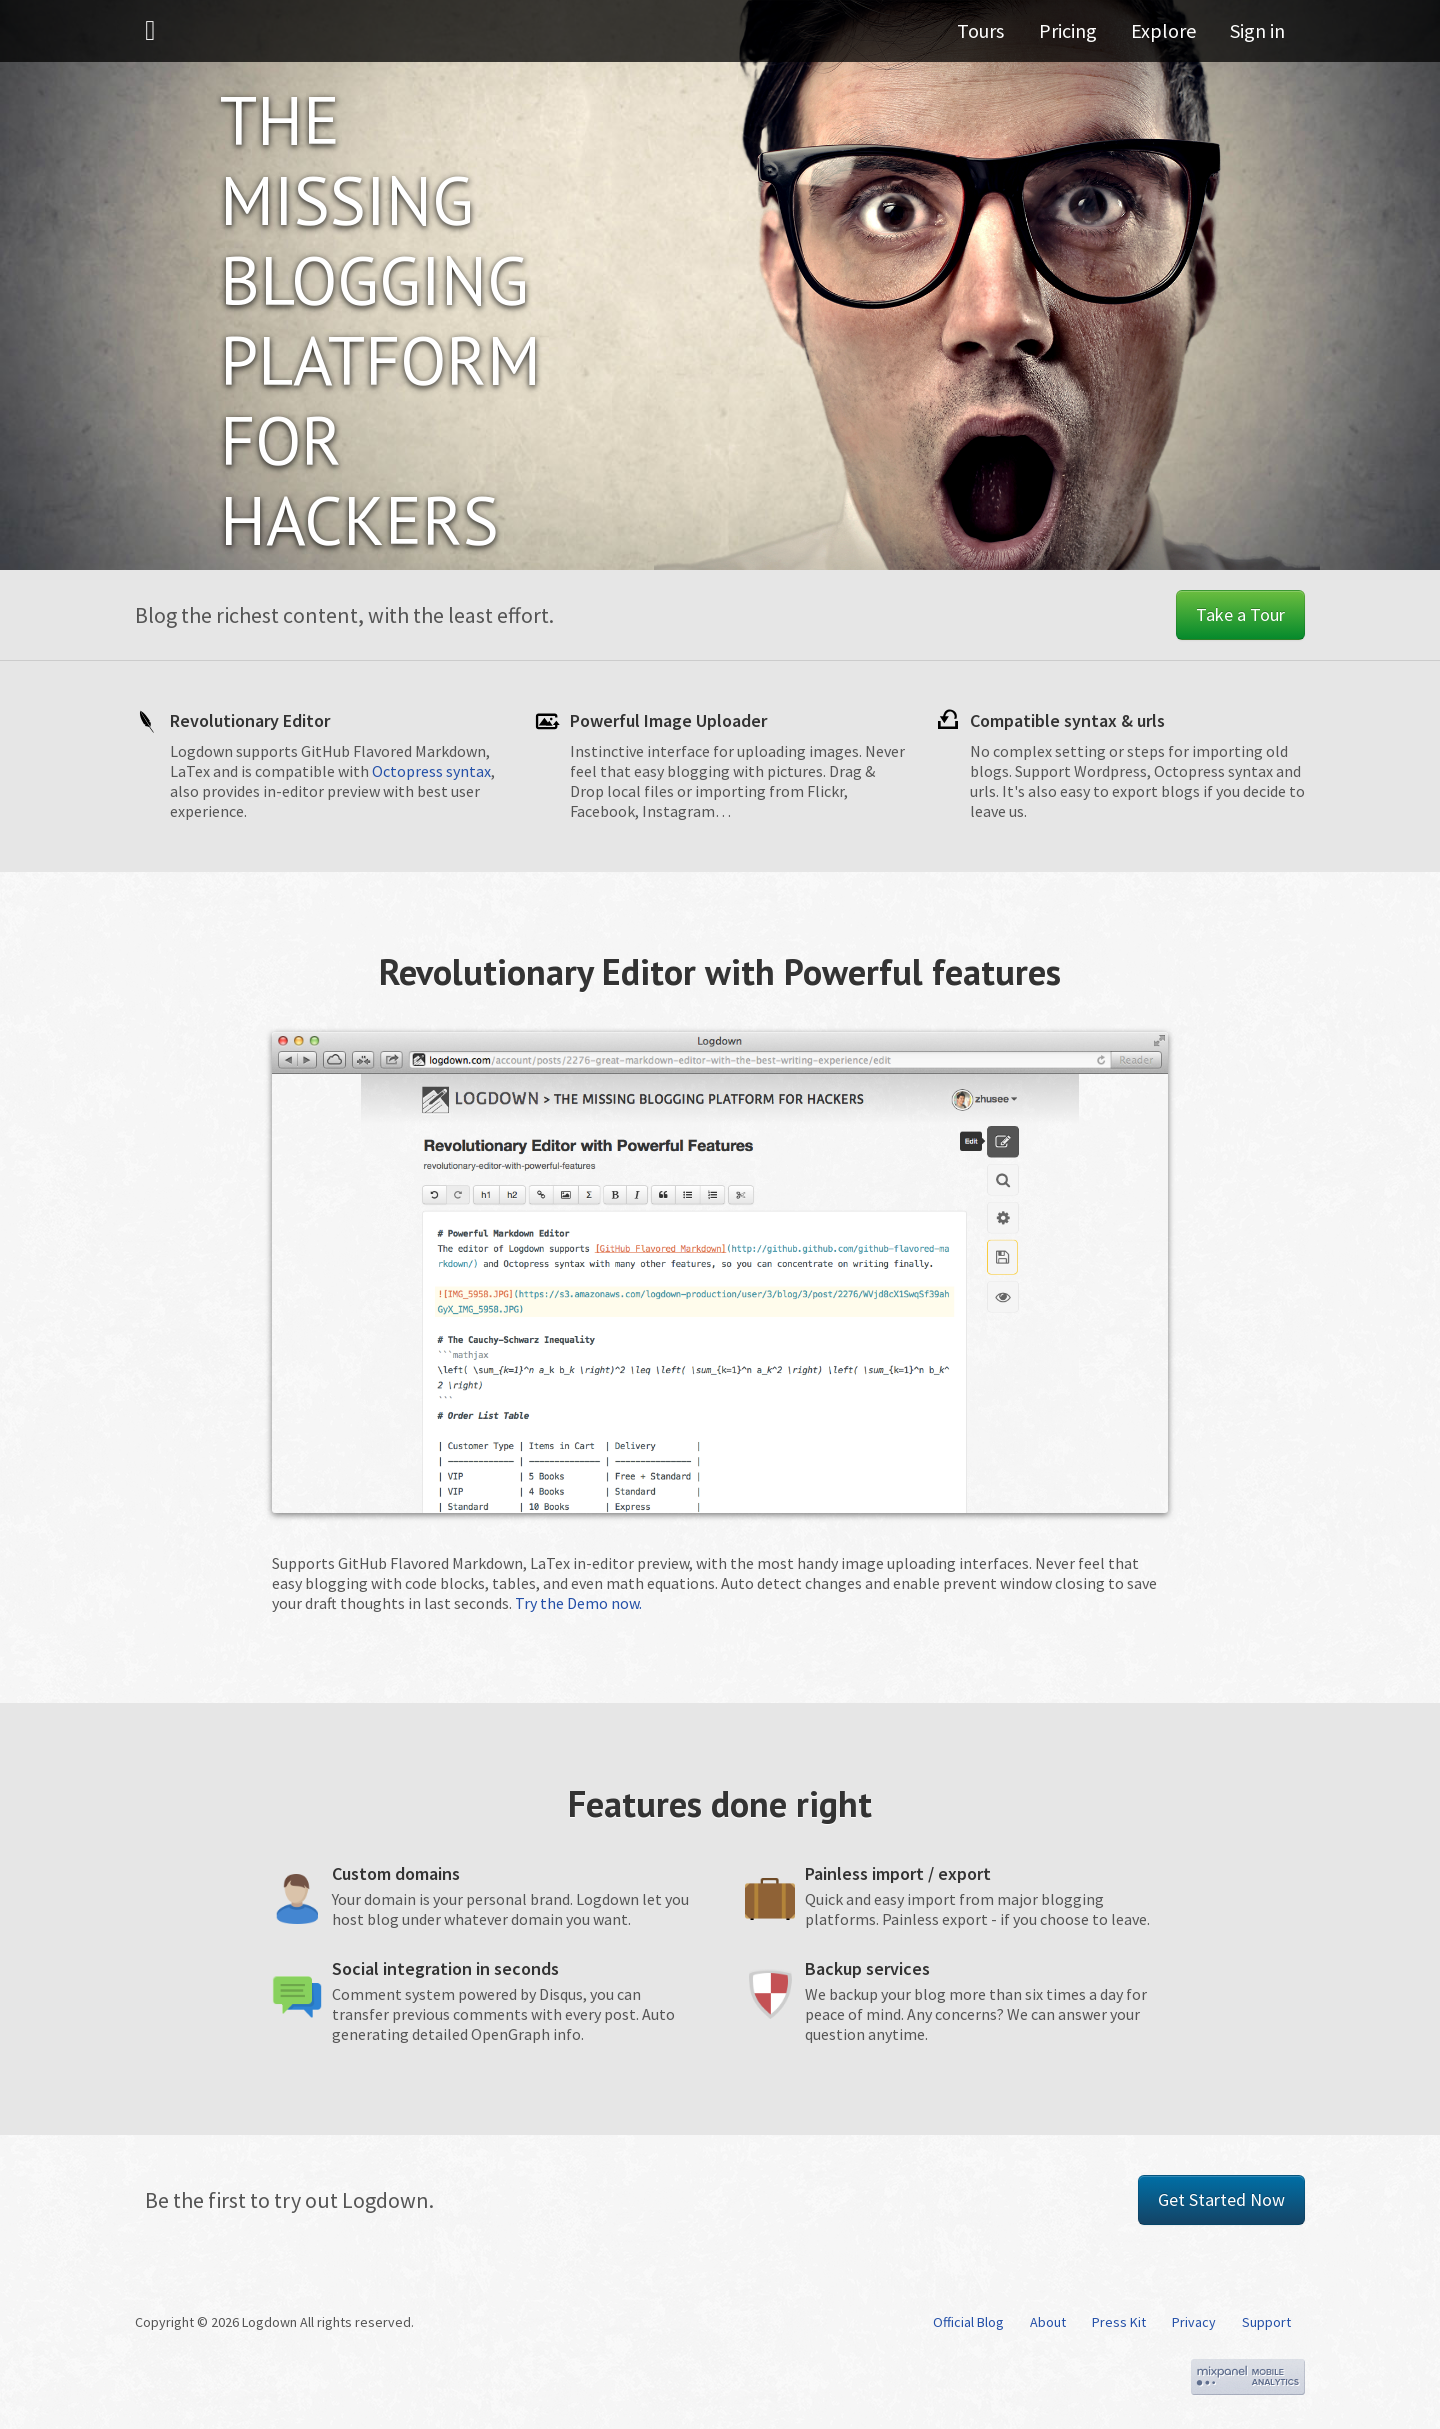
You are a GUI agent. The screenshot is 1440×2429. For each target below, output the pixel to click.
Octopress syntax (431, 771)
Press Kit (1119, 2322)
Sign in (1257, 34)
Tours (993, 34)
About (1048, 2322)
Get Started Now (1221, 2199)
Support (1266, 2322)
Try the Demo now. (578, 1603)
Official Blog (968, 2322)
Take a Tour (1240, 614)
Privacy (1194, 2322)
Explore (1167, 34)
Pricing (1076, 34)
